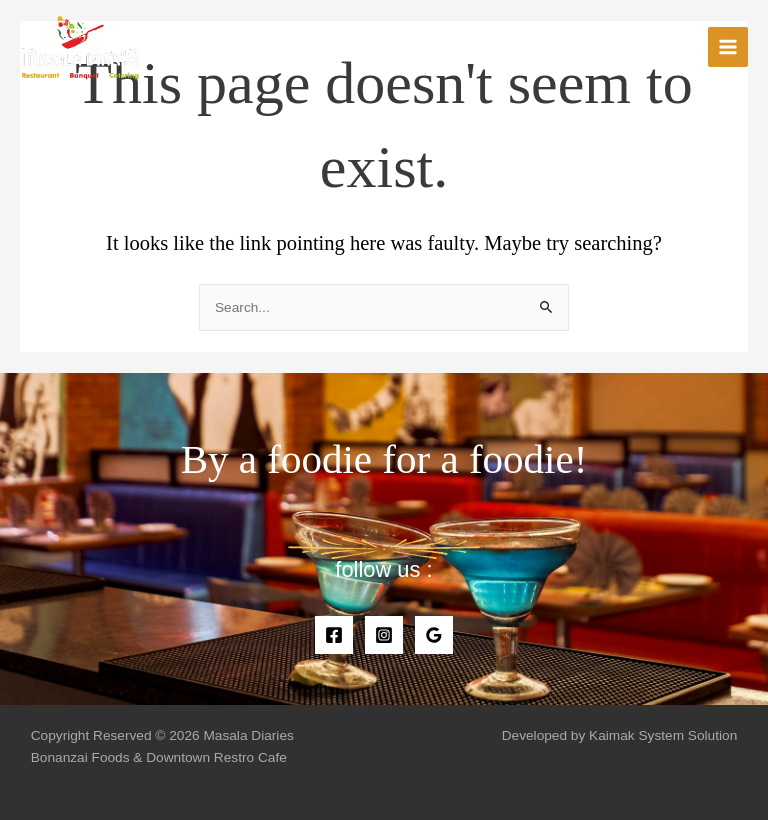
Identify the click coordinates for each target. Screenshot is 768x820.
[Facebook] (334, 635)
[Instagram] (384, 635)
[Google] (434, 635)
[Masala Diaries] (80, 47)
